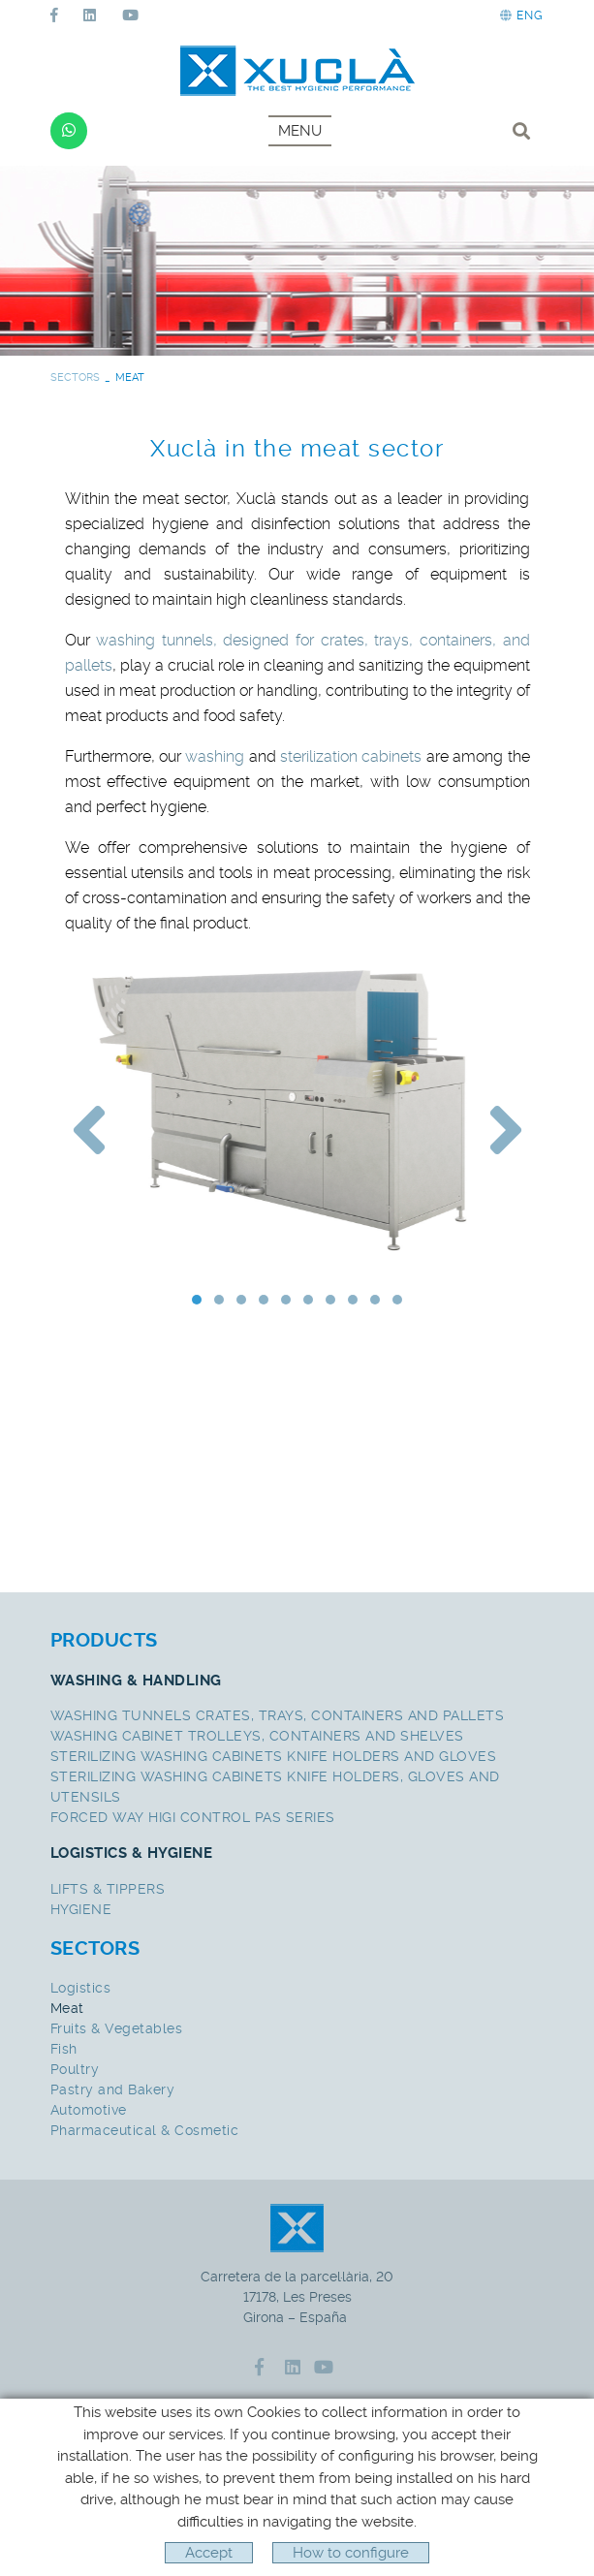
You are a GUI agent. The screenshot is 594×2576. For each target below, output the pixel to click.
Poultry (75, 2069)
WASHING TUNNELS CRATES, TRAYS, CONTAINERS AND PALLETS (277, 1715)
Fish (64, 2049)
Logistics (80, 1987)
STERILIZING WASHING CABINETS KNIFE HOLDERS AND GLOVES (273, 1756)
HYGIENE (81, 1909)
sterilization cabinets (351, 756)
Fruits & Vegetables (116, 2028)
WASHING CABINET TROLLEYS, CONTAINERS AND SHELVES (257, 1736)
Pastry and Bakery (112, 2089)
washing (214, 756)
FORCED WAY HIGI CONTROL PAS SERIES (192, 1817)
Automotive (88, 2110)
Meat (67, 2008)
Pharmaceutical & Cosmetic (144, 2130)
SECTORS (75, 377)
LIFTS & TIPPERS (108, 1889)
